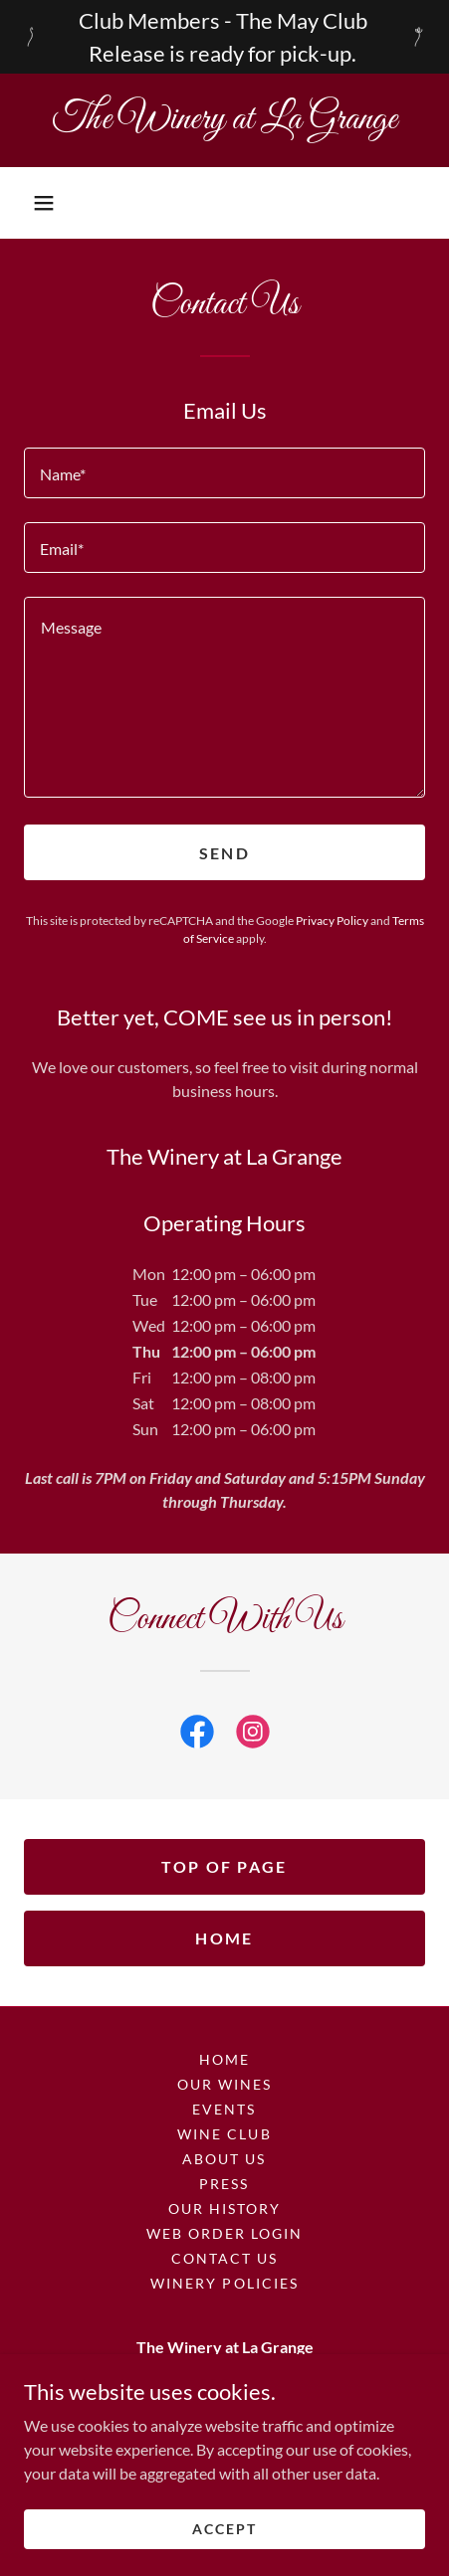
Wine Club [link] (224, 2133)
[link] (224, 120)
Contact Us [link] (224, 2258)
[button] (44, 203)
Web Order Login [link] (224, 2233)
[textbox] (224, 473)
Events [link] (224, 2109)
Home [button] (224, 2059)
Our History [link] (224, 2208)
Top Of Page (224, 1866)
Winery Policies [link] (224, 2283)
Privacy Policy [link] (332, 920)
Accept (224, 2555)
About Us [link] (224, 2158)
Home (224, 1938)
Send (224, 852)
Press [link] (224, 2183)
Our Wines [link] (224, 2084)
